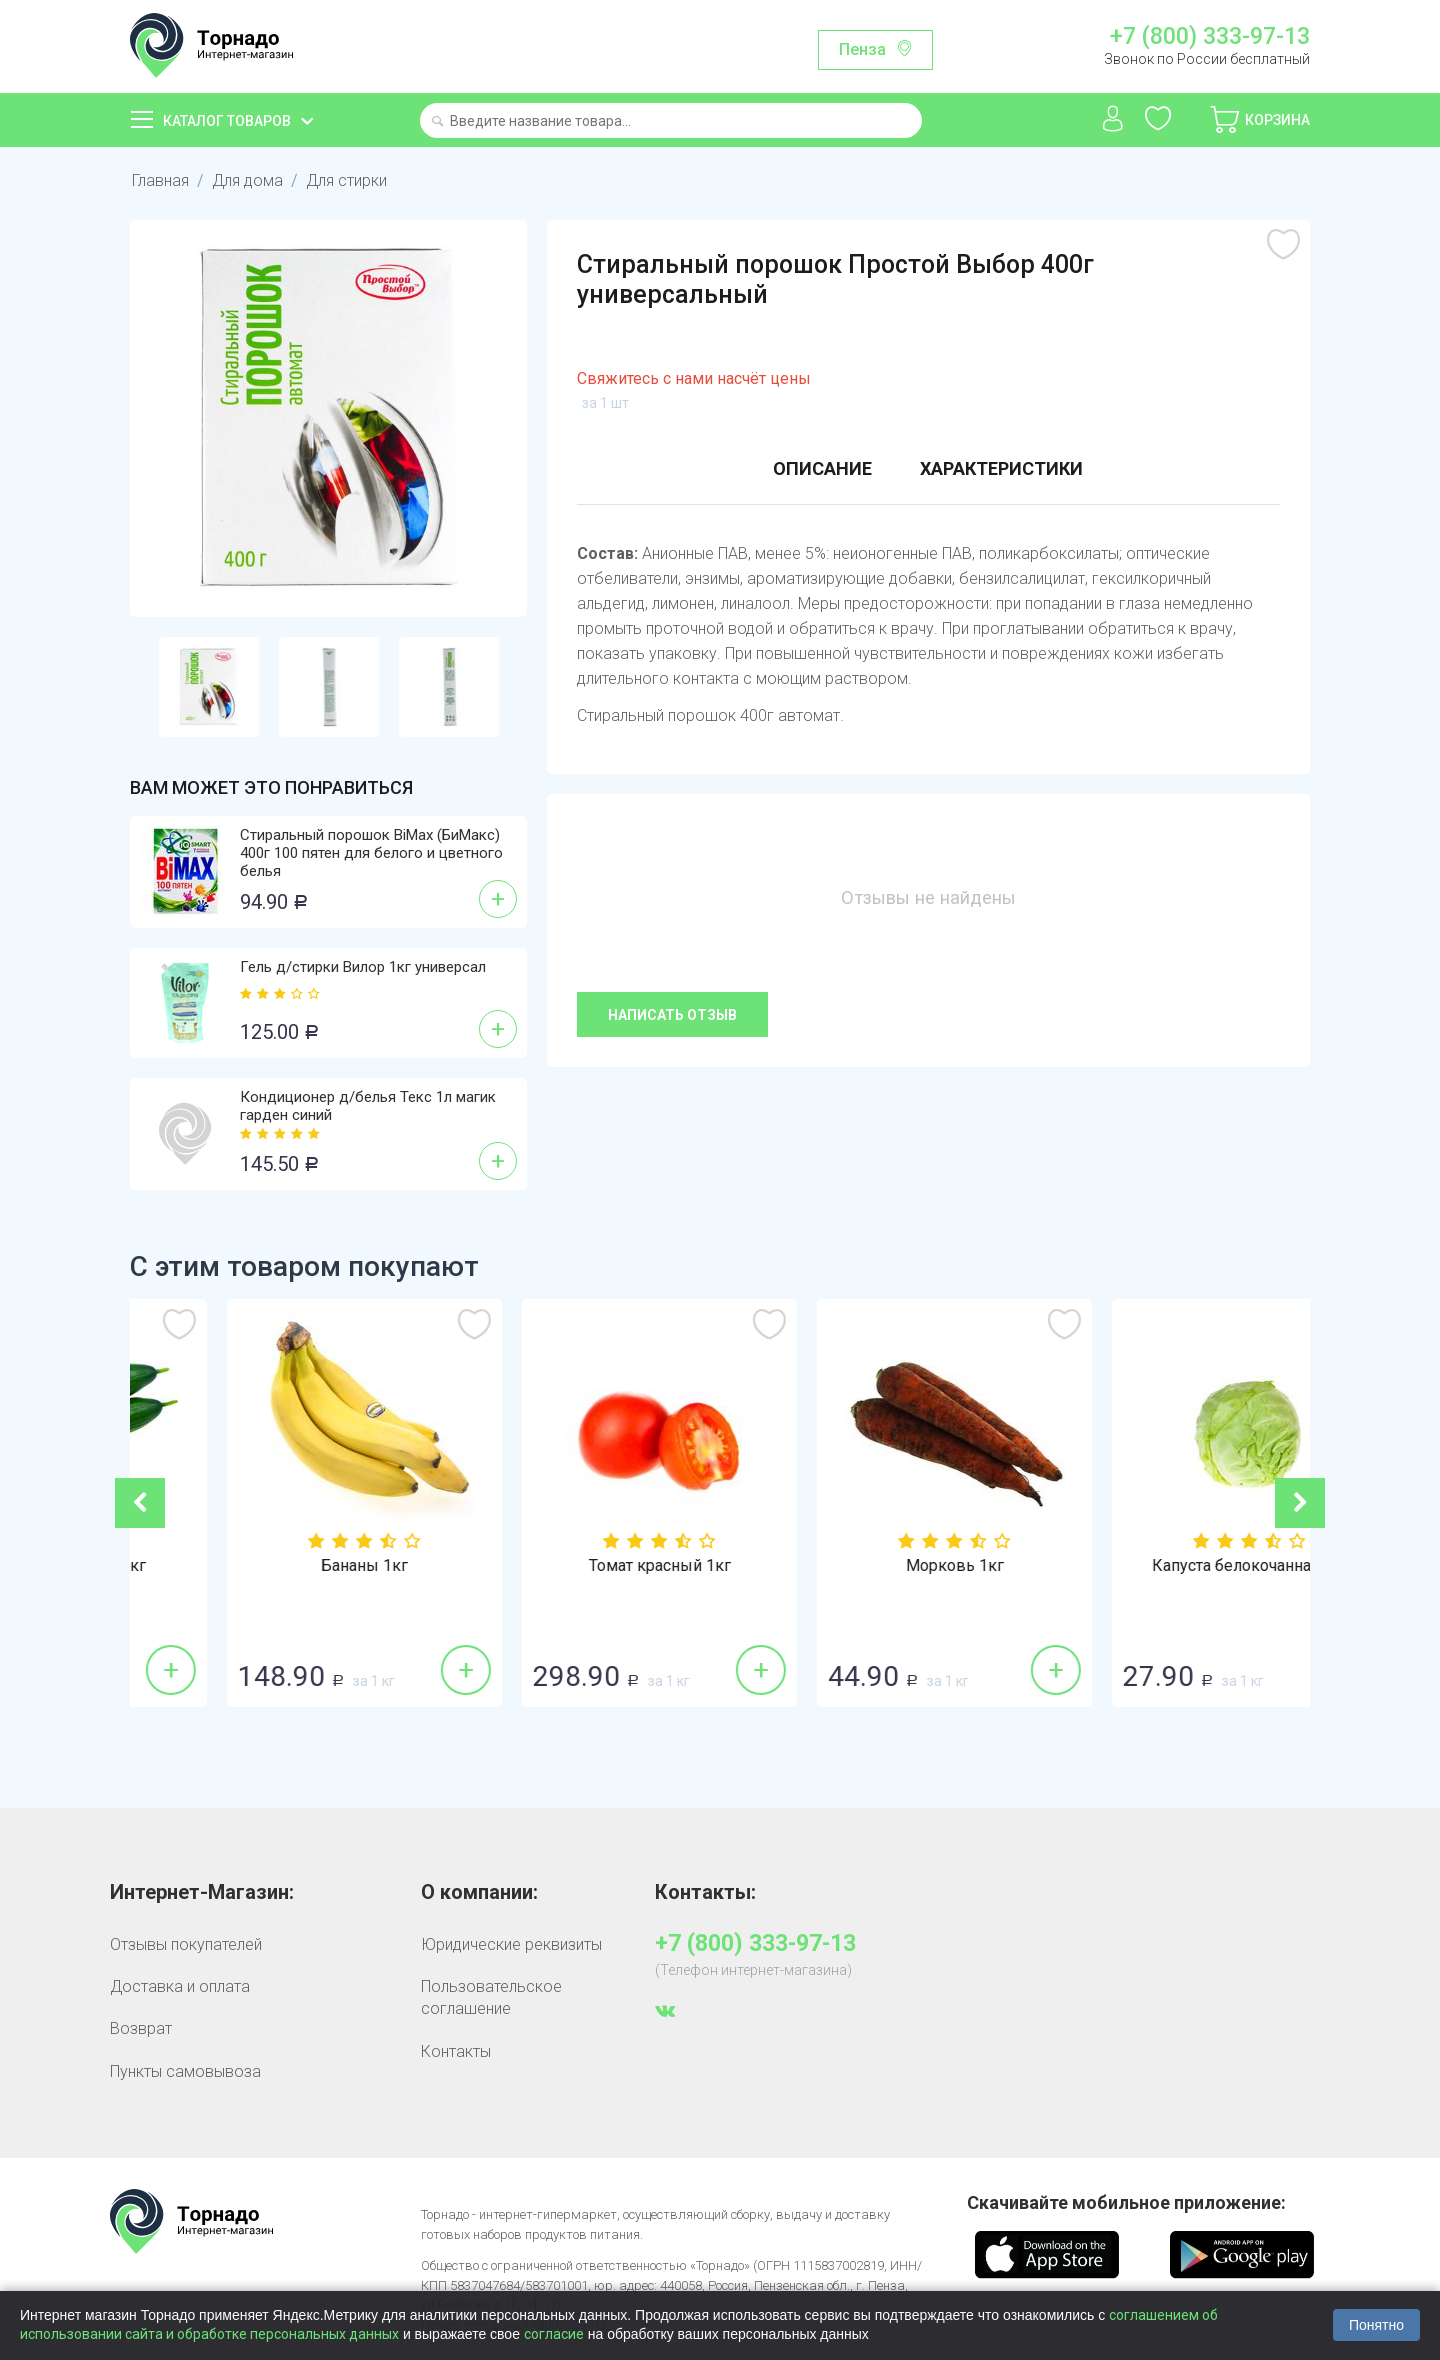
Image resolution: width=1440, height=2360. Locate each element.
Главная (160, 180)
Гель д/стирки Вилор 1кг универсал (363, 967)
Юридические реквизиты (511, 1944)
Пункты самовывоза (185, 2071)
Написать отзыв (672, 1015)
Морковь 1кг (1163, 1566)
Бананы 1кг (572, 1566)
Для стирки (346, 180)
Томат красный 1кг (868, 1566)
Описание (822, 468)
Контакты (456, 2051)
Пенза (862, 49)
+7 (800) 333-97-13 (1210, 37)
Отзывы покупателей (186, 1944)
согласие (554, 2334)
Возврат (141, 2028)
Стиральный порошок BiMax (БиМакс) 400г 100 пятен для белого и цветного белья (371, 853)
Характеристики (1001, 468)
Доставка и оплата (180, 1986)
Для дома (247, 180)
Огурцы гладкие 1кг (278, 1566)
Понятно (1376, 2325)
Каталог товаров (227, 121)
